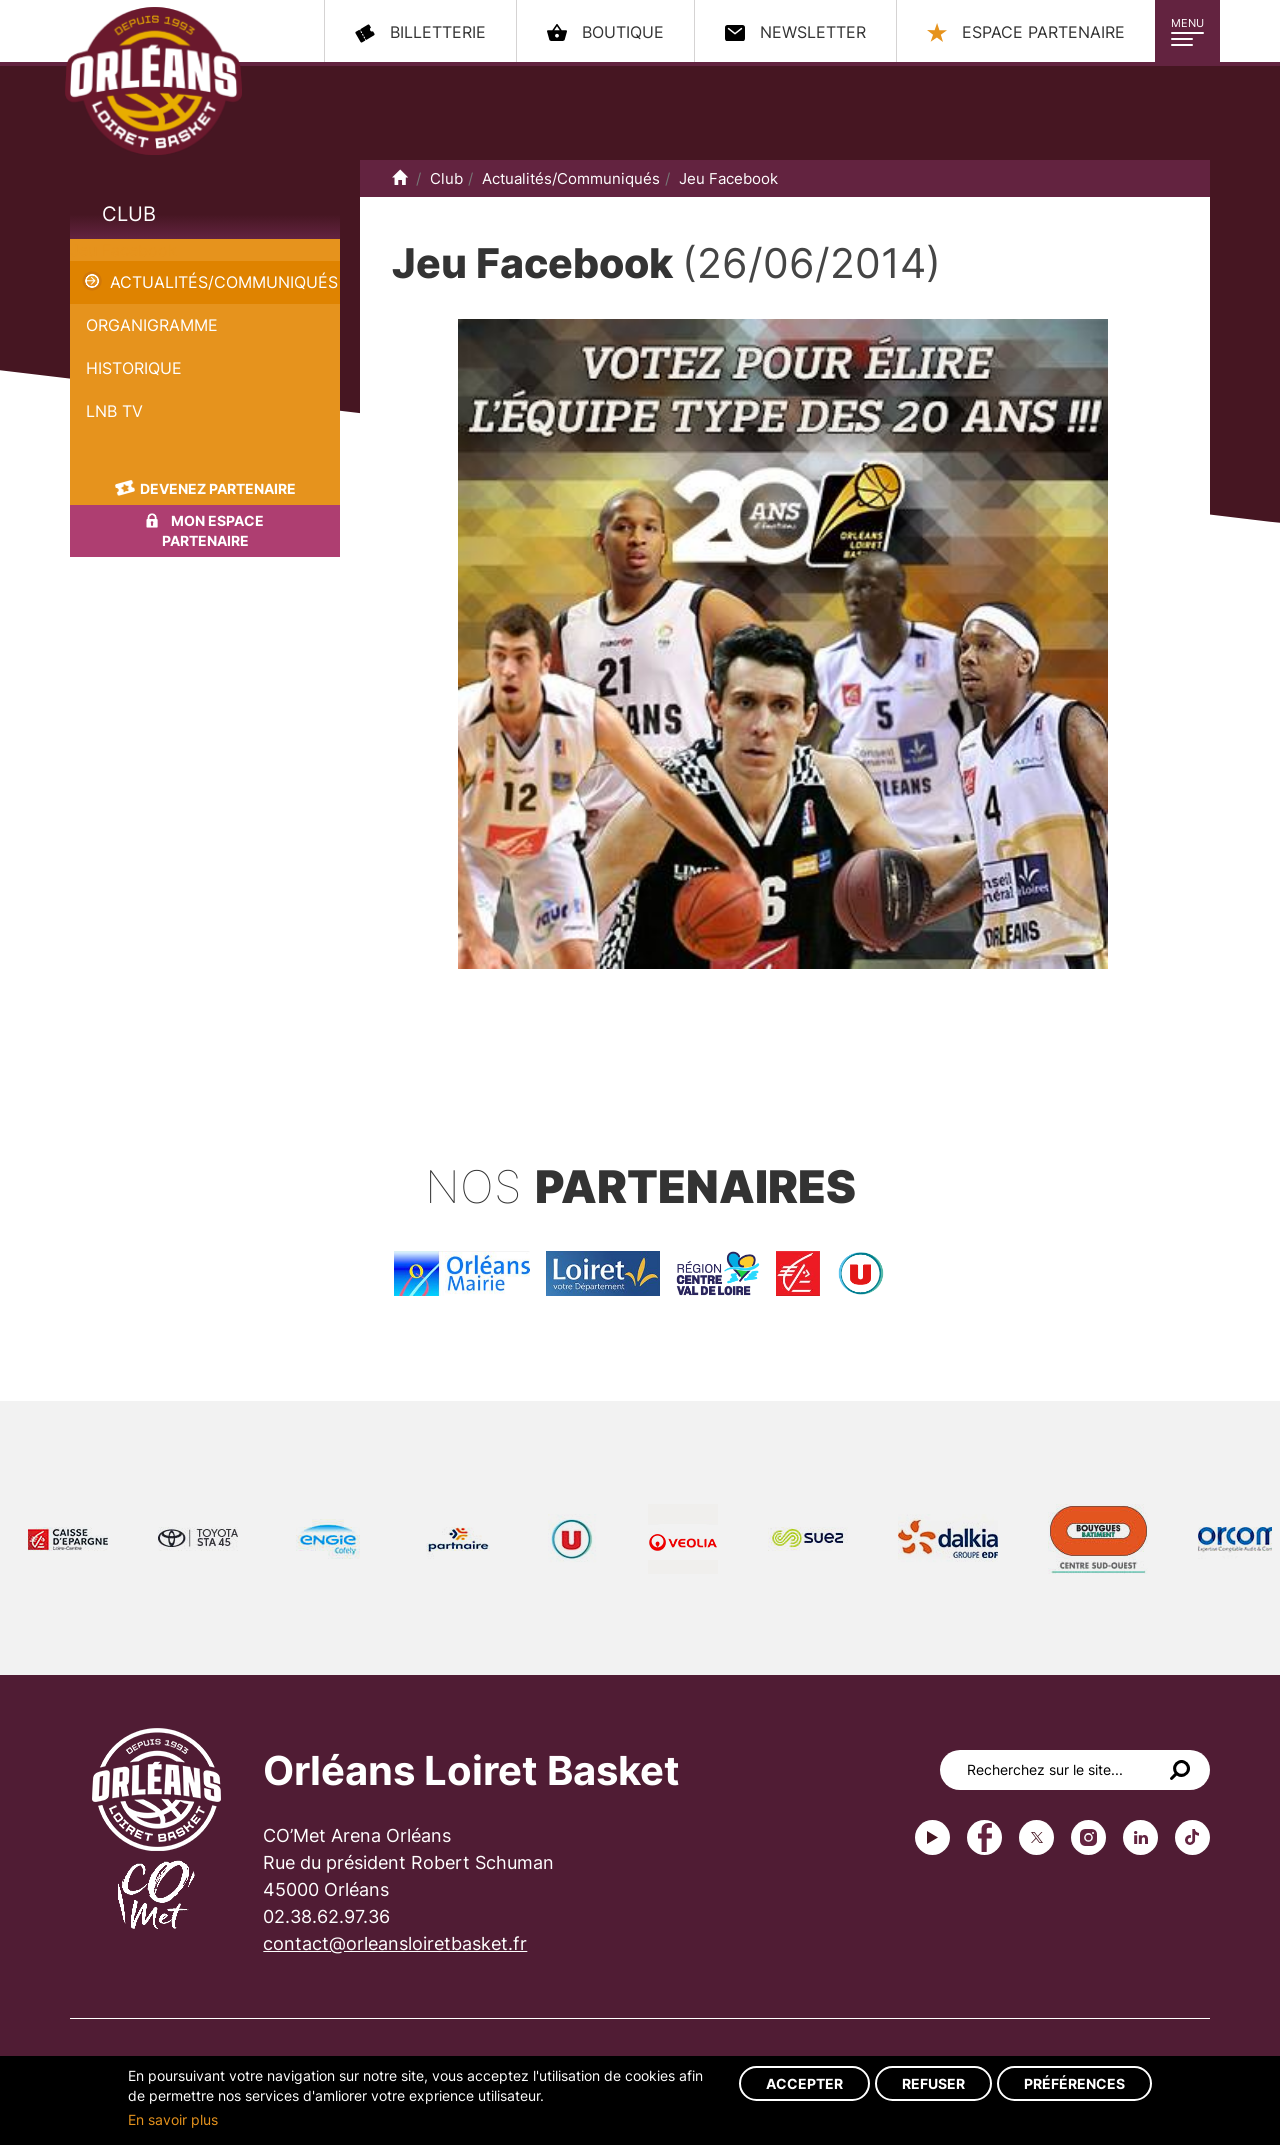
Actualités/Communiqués (224, 282)
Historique (134, 368)
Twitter (1036, 1837)
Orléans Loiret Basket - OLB (153, 81)
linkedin (1140, 1837)
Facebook (984, 1837)
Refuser (933, 2083)
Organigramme (152, 325)
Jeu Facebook (123, 250)
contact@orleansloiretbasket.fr (395, 1943)
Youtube (932, 1837)
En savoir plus (173, 2119)
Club (129, 214)
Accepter (804, 2083)
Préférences (1074, 2083)
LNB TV (114, 411)
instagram (1088, 1837)
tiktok (1192, 1837)
